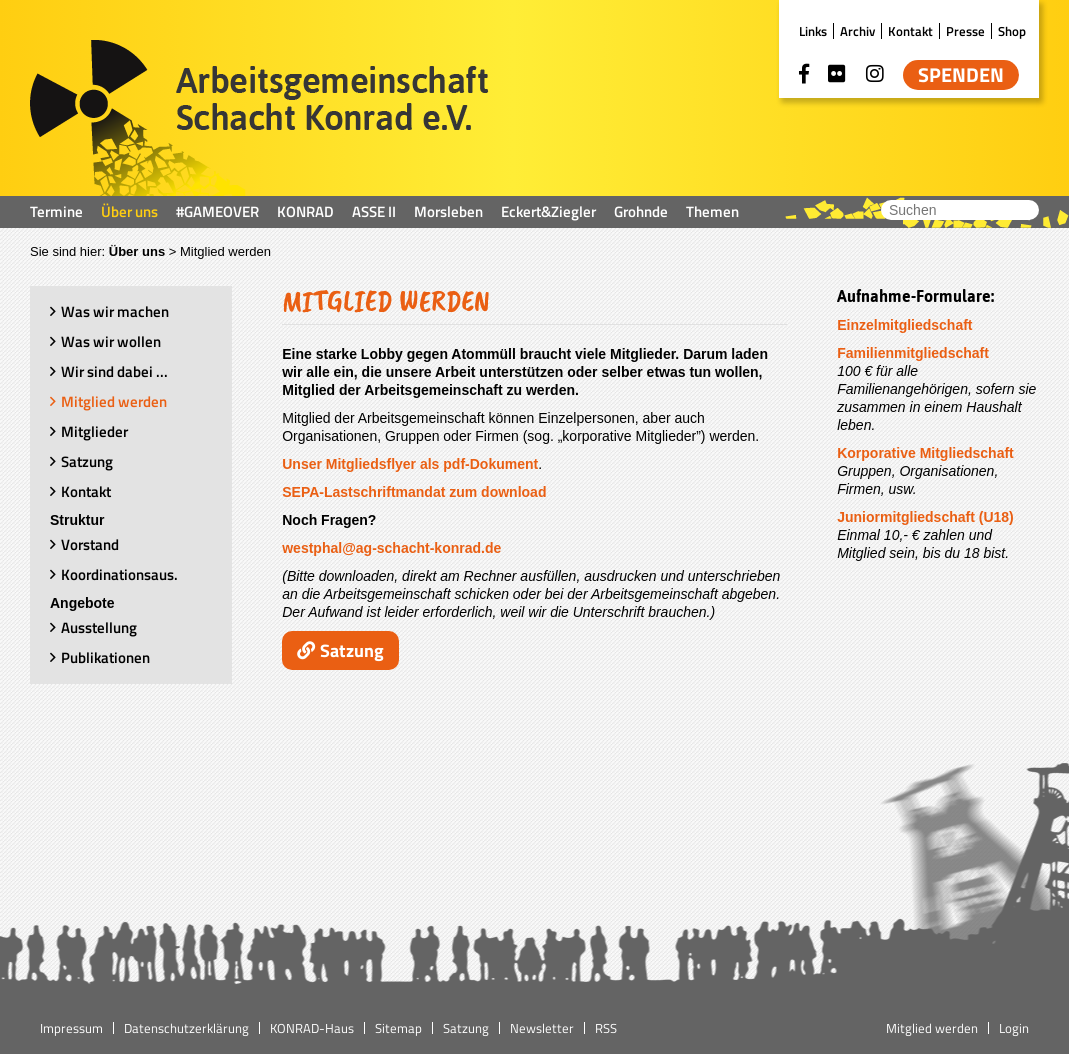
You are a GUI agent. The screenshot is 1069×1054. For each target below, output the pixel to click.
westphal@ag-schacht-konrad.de (391, 548)
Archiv (857, 31)
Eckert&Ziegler (548, 211)
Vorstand (90, 544)
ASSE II (374, 211)
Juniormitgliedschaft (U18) (925, 517)
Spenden (961, 75)
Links (813, 31)
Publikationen (105, 657)
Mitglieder (94, 431)
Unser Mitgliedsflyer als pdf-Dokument (410, 464)
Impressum (71, 1028)
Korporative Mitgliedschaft (925, 453)
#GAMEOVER (217, 211)
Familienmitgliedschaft (913, 353)
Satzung (87, 461)
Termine (56, 211)
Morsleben (448, 211)
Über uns (129, 211)
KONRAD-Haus (312, 1028)
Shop (1012, 31)
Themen (712, 211)
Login (1014, 1028)
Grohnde (641, 211)
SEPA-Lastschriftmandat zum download (414, 492)
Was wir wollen (111, 341)
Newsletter (542, 1028)
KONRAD (305, 211)
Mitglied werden (114, 401)
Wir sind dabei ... (114, 371)
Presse (965, 31)
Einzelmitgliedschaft (904, 325)
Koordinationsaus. (119, 574)
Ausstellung (99, 627)
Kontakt (910, 31)
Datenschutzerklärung (186, 1028)
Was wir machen (115, 311)
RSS (606, 1028)
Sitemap (398, 1028)
